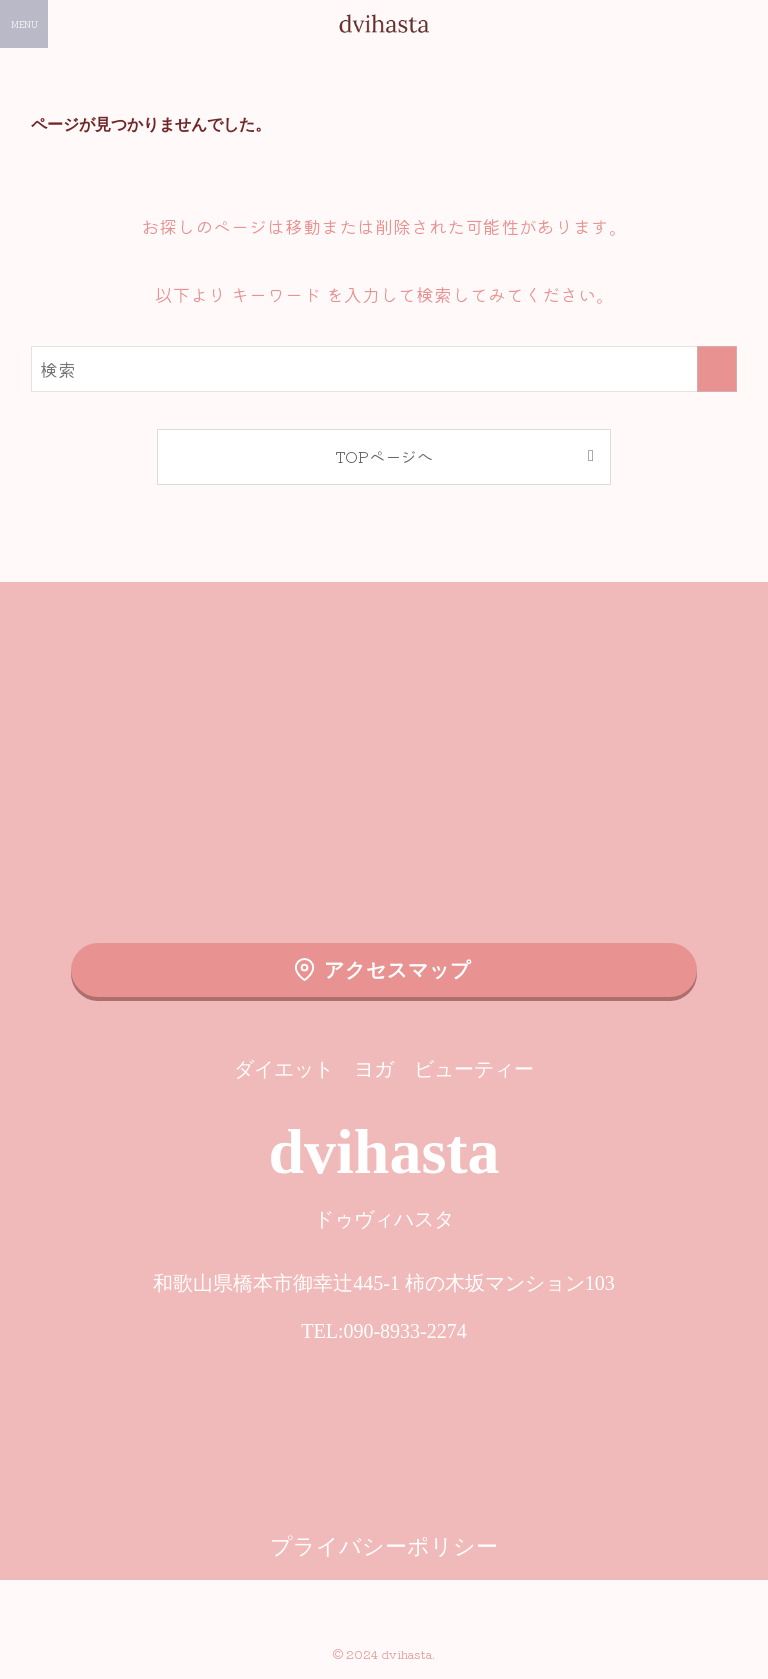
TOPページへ (384, 456)
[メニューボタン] (24, 24)
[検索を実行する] (717, 369)
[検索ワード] (384, 369)
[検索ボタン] (744, 24)
